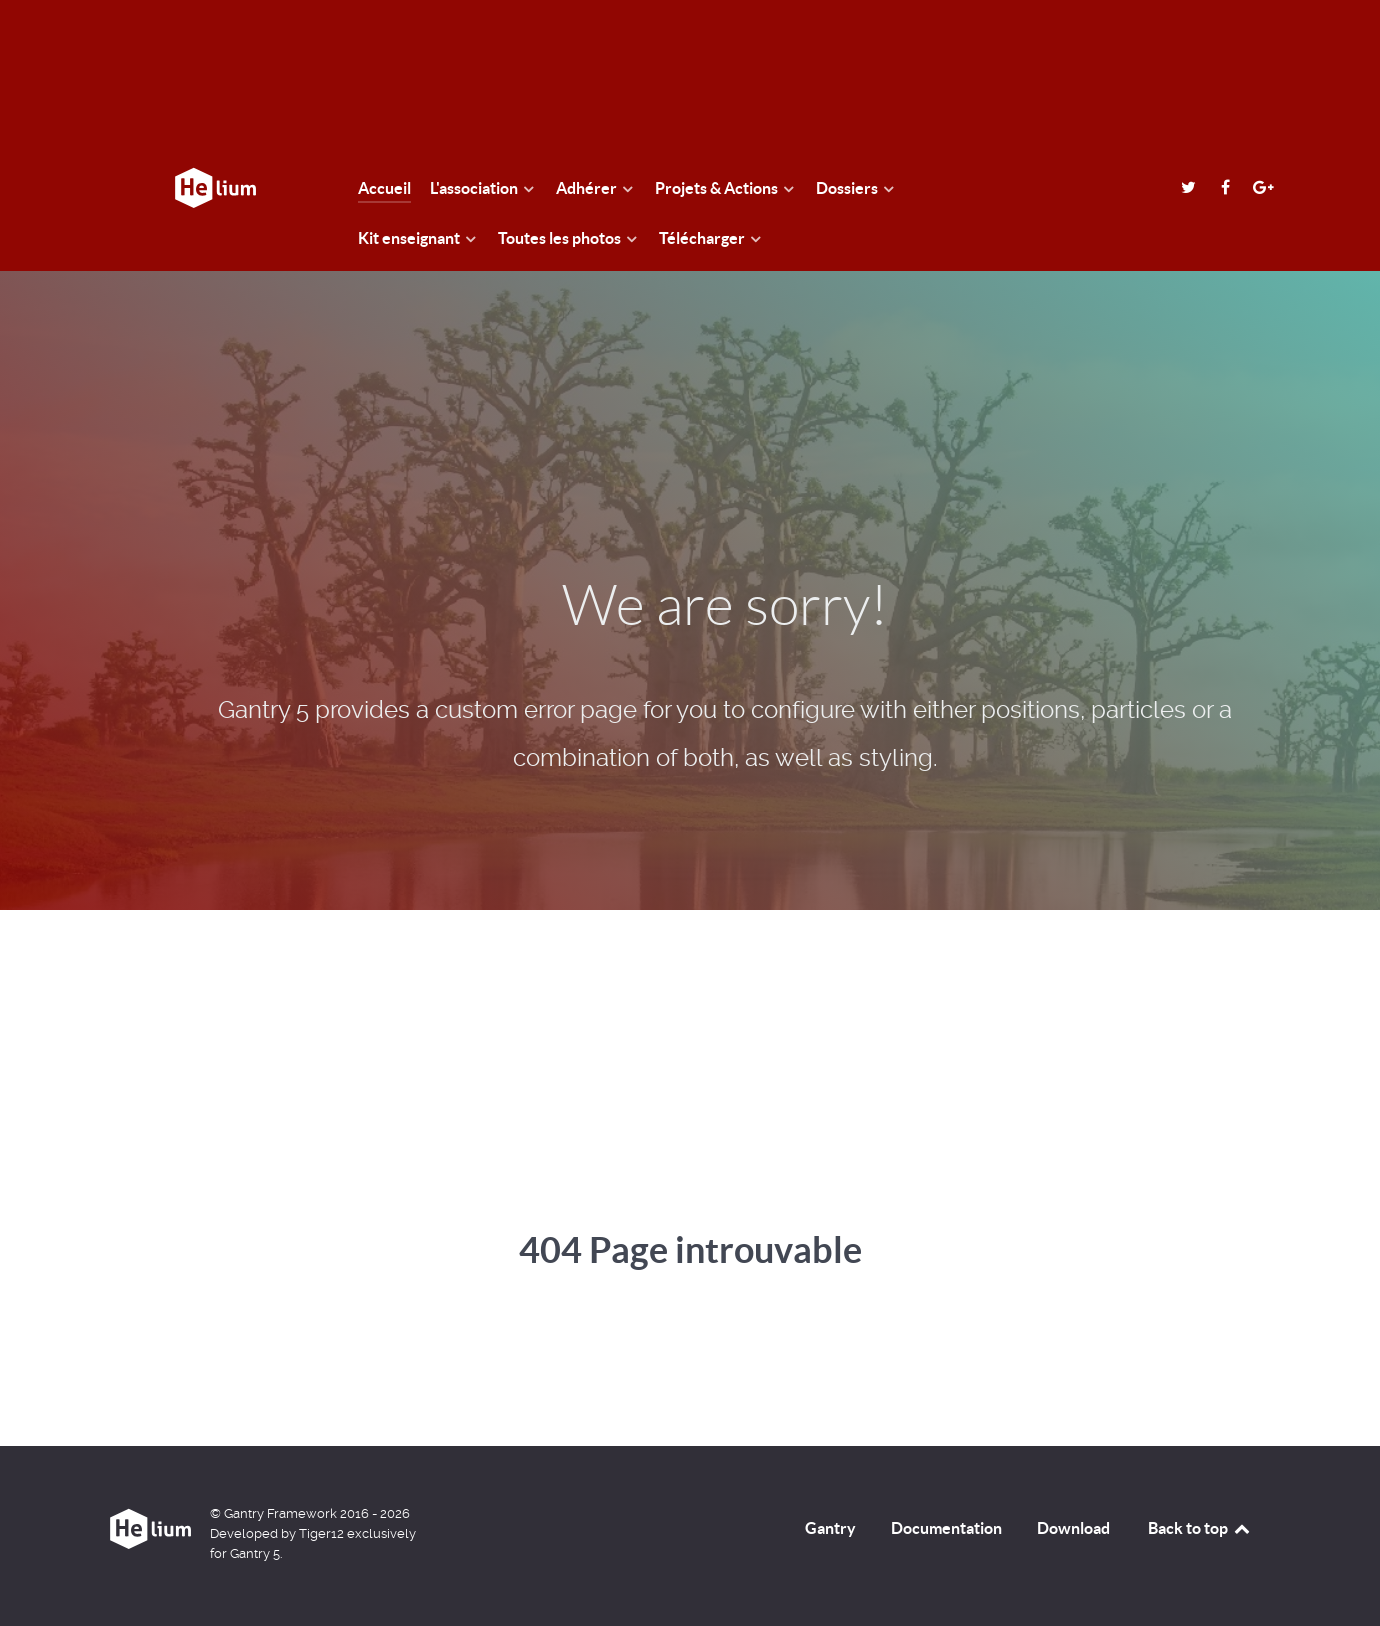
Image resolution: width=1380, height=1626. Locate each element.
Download (1073, 1528)
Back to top (1200, 1528)
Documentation (946, 1528)
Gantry (830, 1528)
